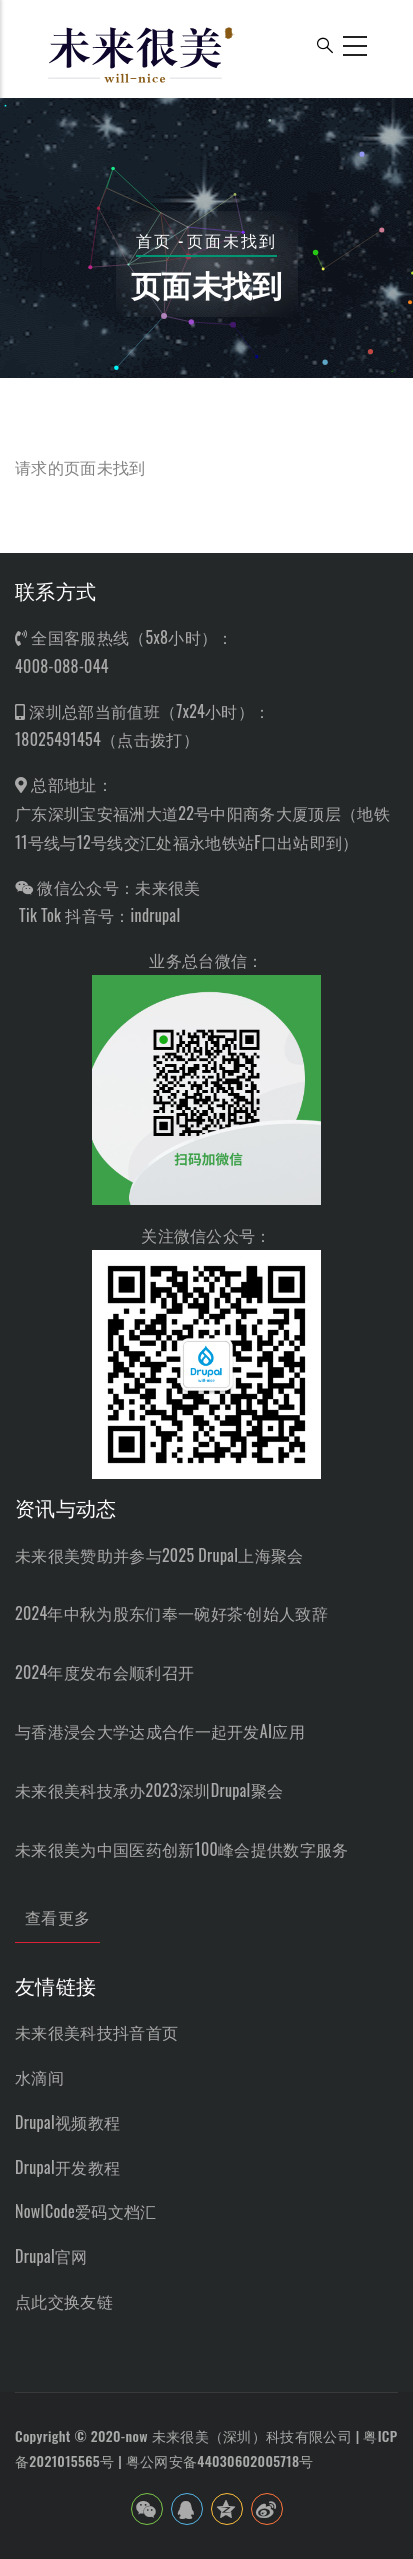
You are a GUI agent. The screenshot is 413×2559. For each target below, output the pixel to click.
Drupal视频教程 (67, 2122)
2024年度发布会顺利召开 (104, 1672)
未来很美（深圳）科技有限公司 (252, 2435)
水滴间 (39, 2077)
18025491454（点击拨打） (107, 739)
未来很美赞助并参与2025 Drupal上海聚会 (159, 1555)
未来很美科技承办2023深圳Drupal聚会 (149, 1790)
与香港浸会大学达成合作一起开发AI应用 (160, 1731)
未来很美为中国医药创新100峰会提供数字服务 (182, 1849)
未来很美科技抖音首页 (96, 2032)
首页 (154, 240)
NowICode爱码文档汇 (86, 2211)
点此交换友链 (64, 2301)
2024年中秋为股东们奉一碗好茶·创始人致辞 (171, 1613)
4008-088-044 (62, 666)
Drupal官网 (51, 2256)
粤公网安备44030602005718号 (220, 2460)
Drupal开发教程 (67, 2167)
